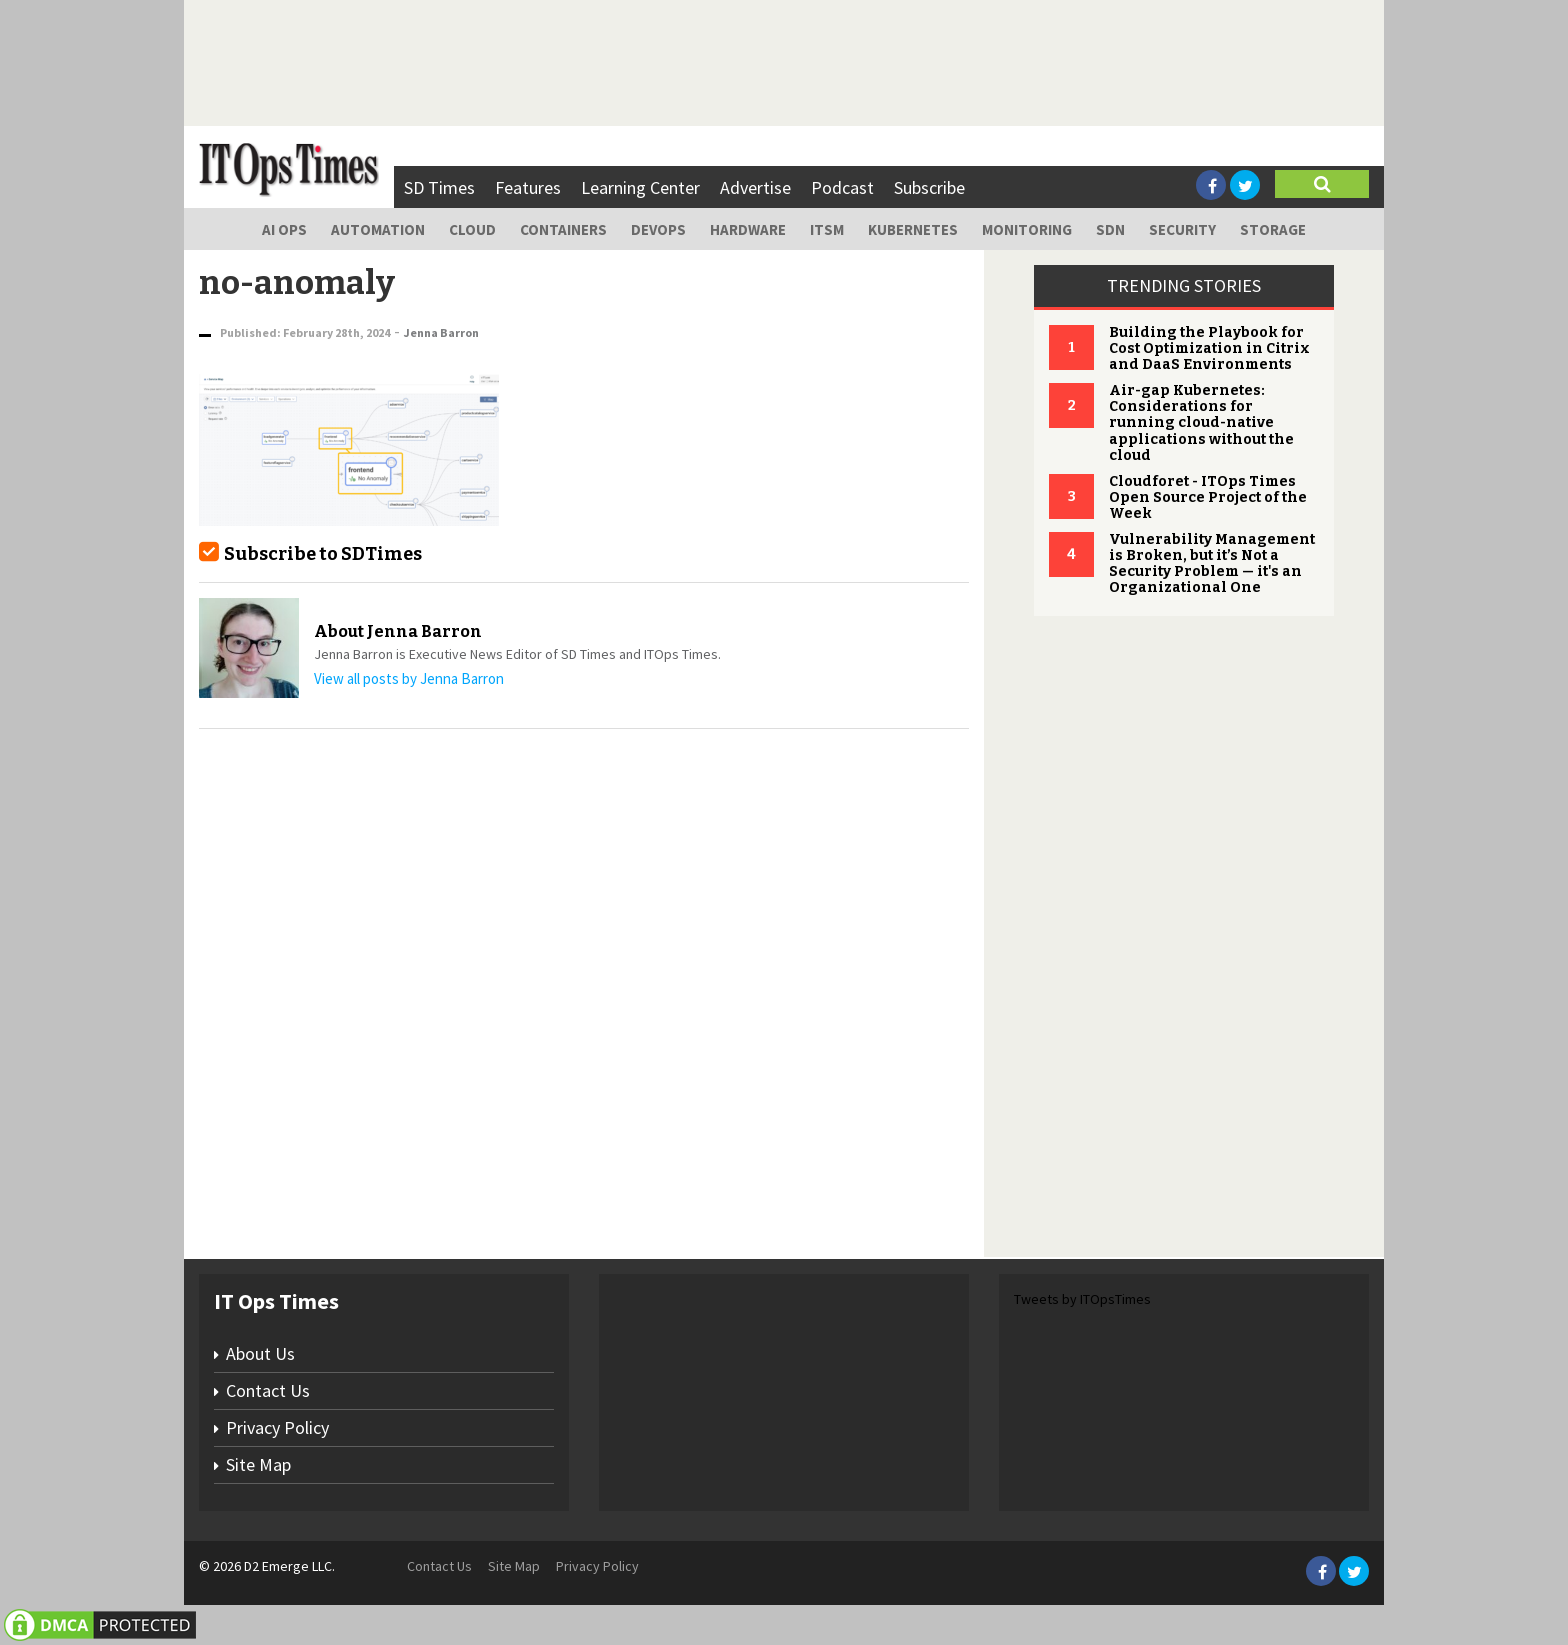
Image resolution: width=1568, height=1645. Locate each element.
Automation (378, 229)
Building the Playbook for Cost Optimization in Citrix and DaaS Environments (1209, 348)
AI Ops (284, 229)
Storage (1273, 229)
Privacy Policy (277, 1427)
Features (528, 187)
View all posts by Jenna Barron (409, 678)
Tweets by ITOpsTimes (1082, 1299)
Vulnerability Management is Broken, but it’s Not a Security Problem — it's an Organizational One (1212, 563)
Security (1182, 229)
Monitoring (1027, 229)
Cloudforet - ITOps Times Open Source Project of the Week (1208, 497)
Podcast (842, 187)
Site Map (258, 1464)
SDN (1110, 229)
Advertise (755, 187)
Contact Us (268, 1390)
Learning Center (640, 187)
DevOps (658, 229)
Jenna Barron (441, 332)
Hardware (748, 229)
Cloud (472, 229)
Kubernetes (913, 229)
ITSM (827, 229)
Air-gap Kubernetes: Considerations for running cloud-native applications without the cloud (1201, 422)
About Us (260, 1353)
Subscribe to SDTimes (323, 554)
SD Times (439, 187)
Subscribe (929, 187)
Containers (563, 229)
